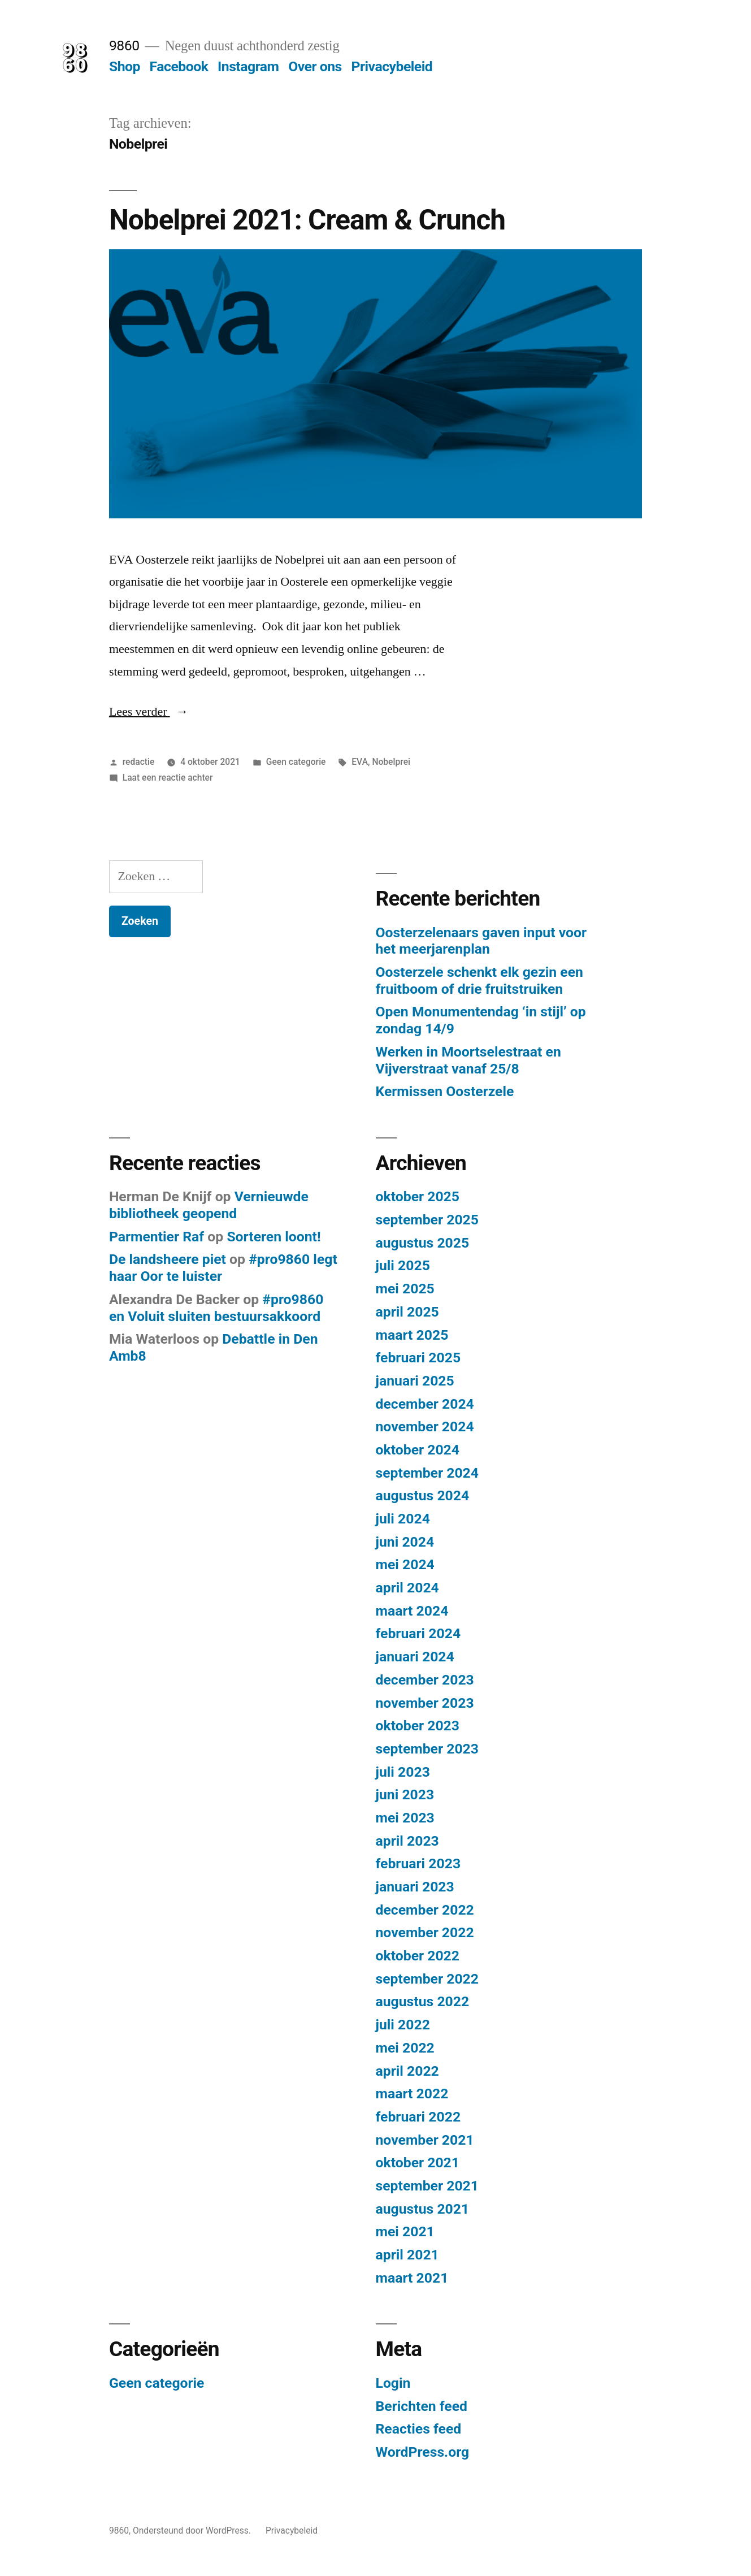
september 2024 (427, 1473)
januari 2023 (415, 1886)
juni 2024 (405, 1542)
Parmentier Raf (156, 1236)
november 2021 (425, 2140)
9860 (124, 45)
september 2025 (427, 1219)
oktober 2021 (418, 2162)
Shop (124, 66)
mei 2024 (405, 1564)
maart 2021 (412, 2278)
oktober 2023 (418, 1725)
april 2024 (407, 1587)
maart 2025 (412, 1335)
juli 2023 (403, 1772)
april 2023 (407, 1841)
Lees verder (149, 712)
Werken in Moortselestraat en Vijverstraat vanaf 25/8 (468, 1060)
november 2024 (425, 1426)
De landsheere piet (167, 1259)
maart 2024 (412, 1611)
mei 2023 (405, 1817)
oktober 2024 (418, 1449)
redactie (139, 761)
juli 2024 (403, 1518)
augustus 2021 (423, 2209)
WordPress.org (423, 2452)
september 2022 (427, 1979)
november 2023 (425, 1703)
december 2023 (425, 1680)
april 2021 (407, 2254)
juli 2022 (403, 2024)
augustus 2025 (423, 1243)
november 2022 (425, 1932)
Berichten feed (422, 2406)
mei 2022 (405, 2048)
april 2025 (407, 1312)
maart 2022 (412, 2093)
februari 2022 (418, 2117)
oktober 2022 (418, 1955)
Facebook (179, 66)
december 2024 (425, 1404)
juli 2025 (403, 1265)
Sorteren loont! (273, 1236)
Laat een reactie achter (168, 777)
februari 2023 (418, 1863)
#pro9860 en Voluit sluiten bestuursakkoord (216, 1307)
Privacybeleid (391, 66)
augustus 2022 (423, 2001)
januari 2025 (415, 1381)
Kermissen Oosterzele (445, 1091)
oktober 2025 (418, 1196)
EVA (359, 761)
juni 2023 (405, 1794)
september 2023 (427, 1749)
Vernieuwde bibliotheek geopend (209, 1205)
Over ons (315, 66)
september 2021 (427, 2185)
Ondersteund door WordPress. (193, 2530)
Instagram (248, 66)
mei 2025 (405, 1288)
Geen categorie (296, 761)
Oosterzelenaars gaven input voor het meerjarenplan (481, 941)
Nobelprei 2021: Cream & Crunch (307, 220)
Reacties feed (419, 2429)
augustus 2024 (423, 1495)
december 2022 (425, 1910)
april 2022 (407, 2071)
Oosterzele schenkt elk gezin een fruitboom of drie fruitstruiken (479, 980)
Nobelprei (391, 761)
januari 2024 (415, 1656)
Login (393, 2383)
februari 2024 (418, 1633)
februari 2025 (418, 1357)
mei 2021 (405, 2231)
